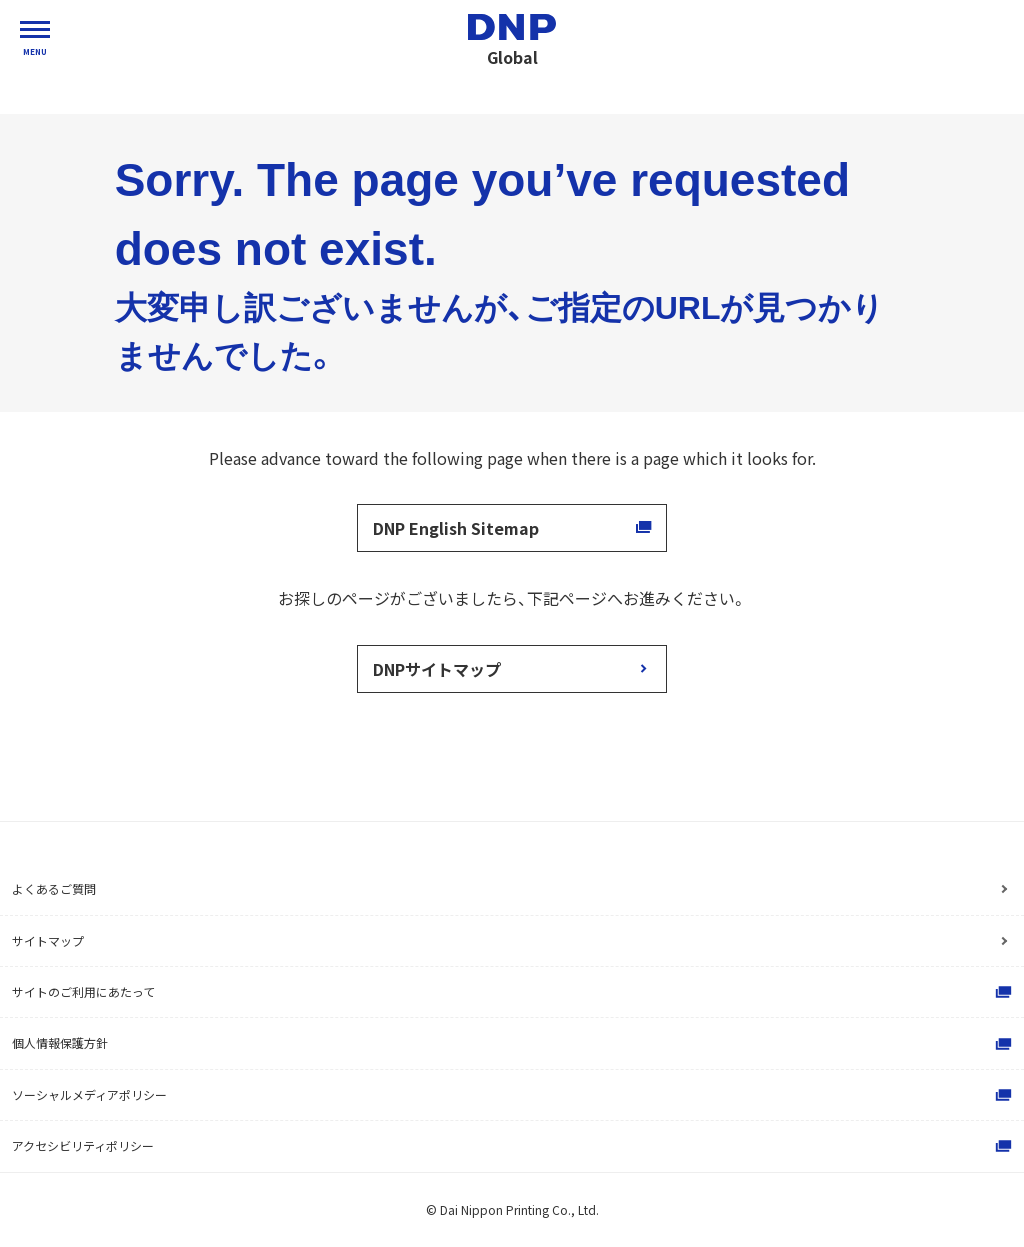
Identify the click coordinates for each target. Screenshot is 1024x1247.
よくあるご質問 (54, 888)
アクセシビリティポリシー (514, 1146)
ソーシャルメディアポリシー (514, 1095)
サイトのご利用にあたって (514, 992)
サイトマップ (48, 940)
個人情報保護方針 (514, 1044)
